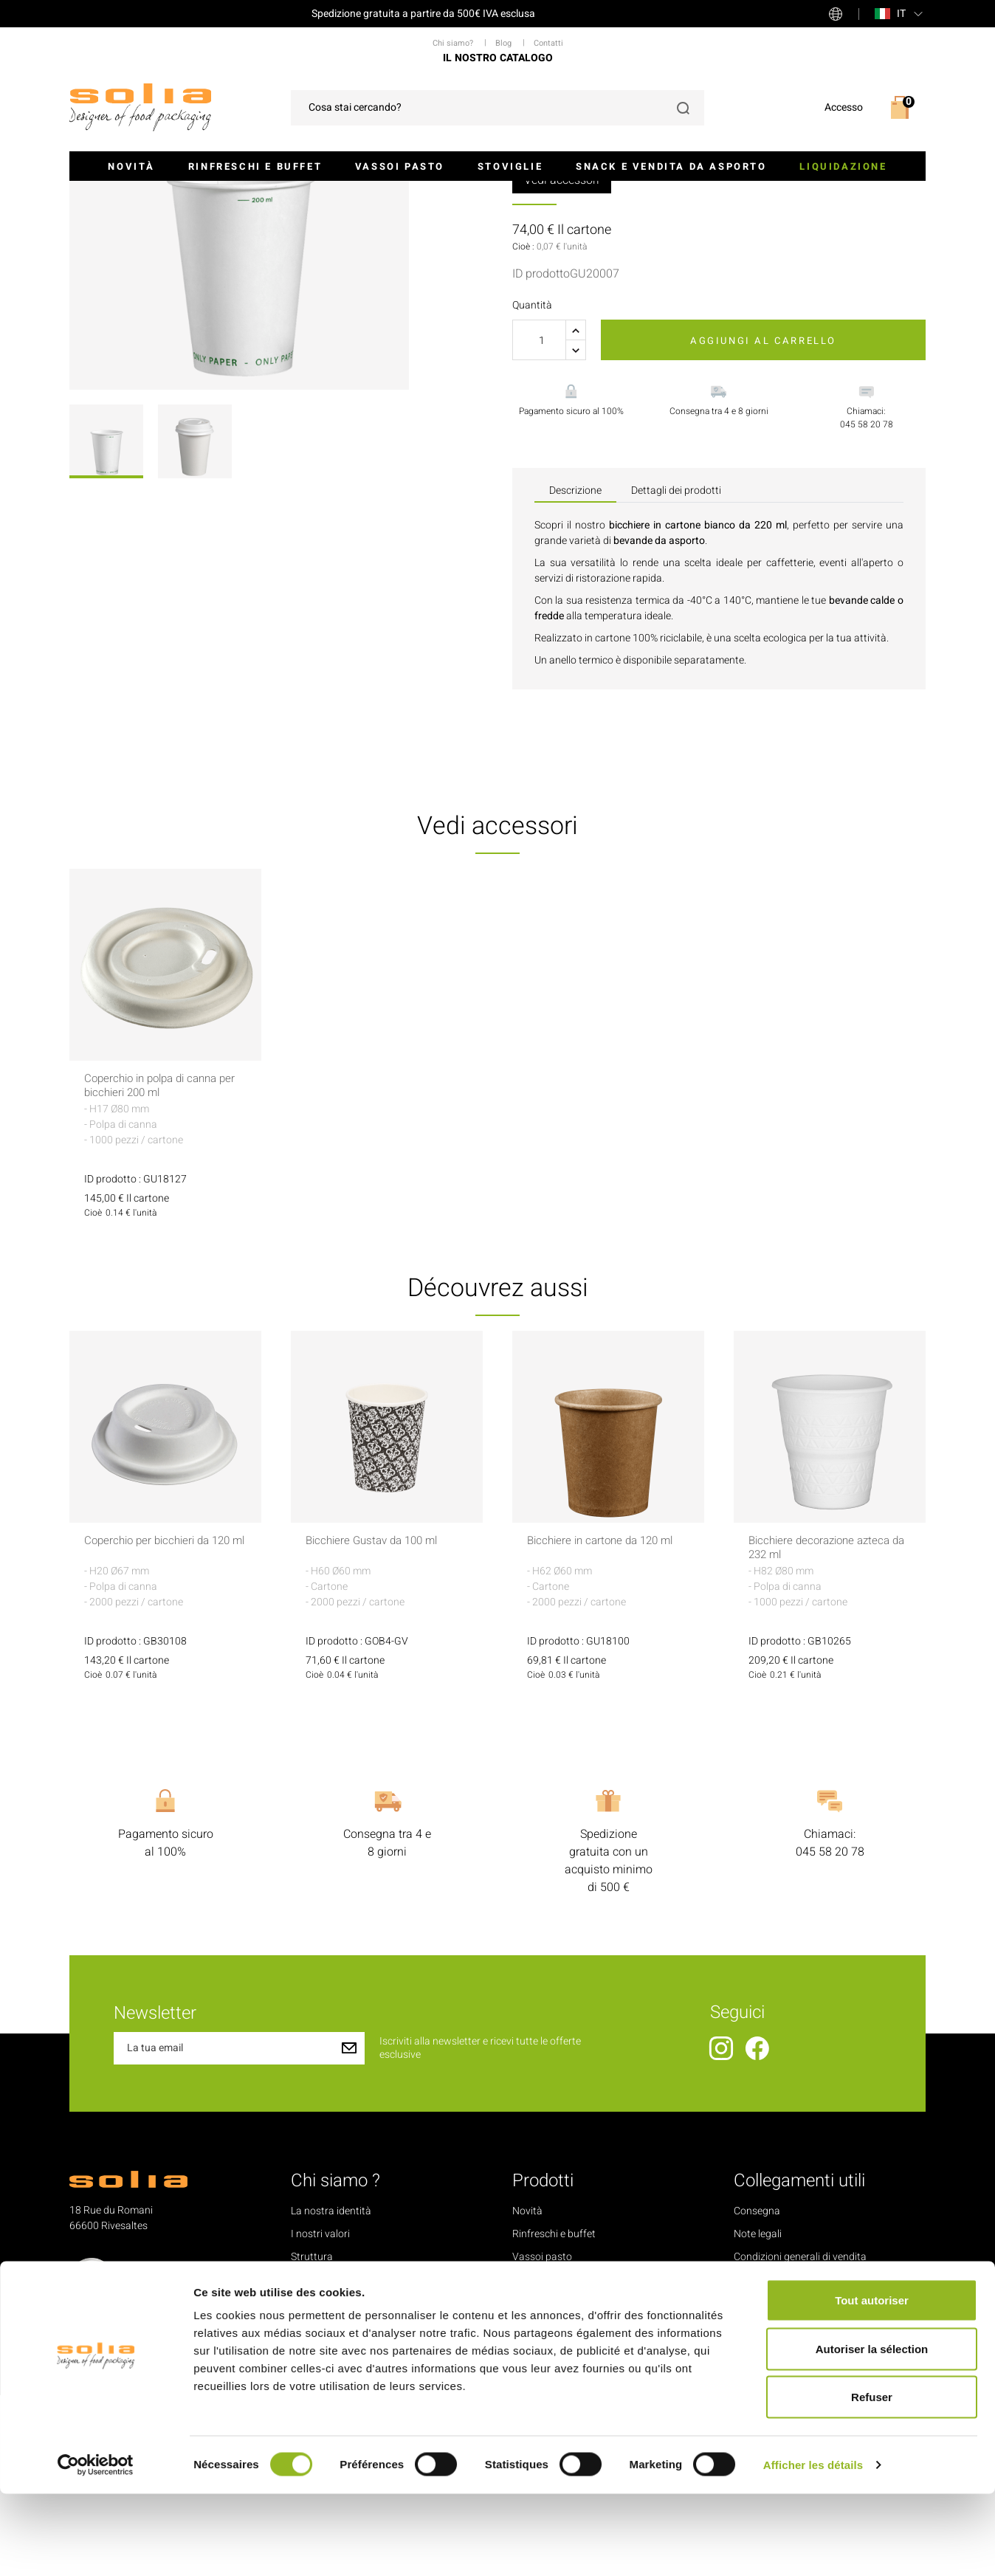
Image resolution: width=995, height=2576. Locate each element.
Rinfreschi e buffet (255, 166)
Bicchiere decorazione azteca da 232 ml (824, 1729)
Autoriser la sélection (872, 2431)
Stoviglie (510, 166)
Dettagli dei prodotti (676, 671)
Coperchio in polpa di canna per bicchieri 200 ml (157, 1267)
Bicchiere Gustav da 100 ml (377, 1722)
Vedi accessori (561, 361)
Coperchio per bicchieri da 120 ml (162, 1729)
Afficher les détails (813, 2547)
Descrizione (575, 671)
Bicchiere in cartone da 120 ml (605, 1722)
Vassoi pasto (399, 166)
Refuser (871, 2479)
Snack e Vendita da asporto (671, 166)
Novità (131, 166)
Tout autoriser (872, 2382)
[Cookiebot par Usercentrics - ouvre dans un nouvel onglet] (95, 2547)
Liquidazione (842, 166)
